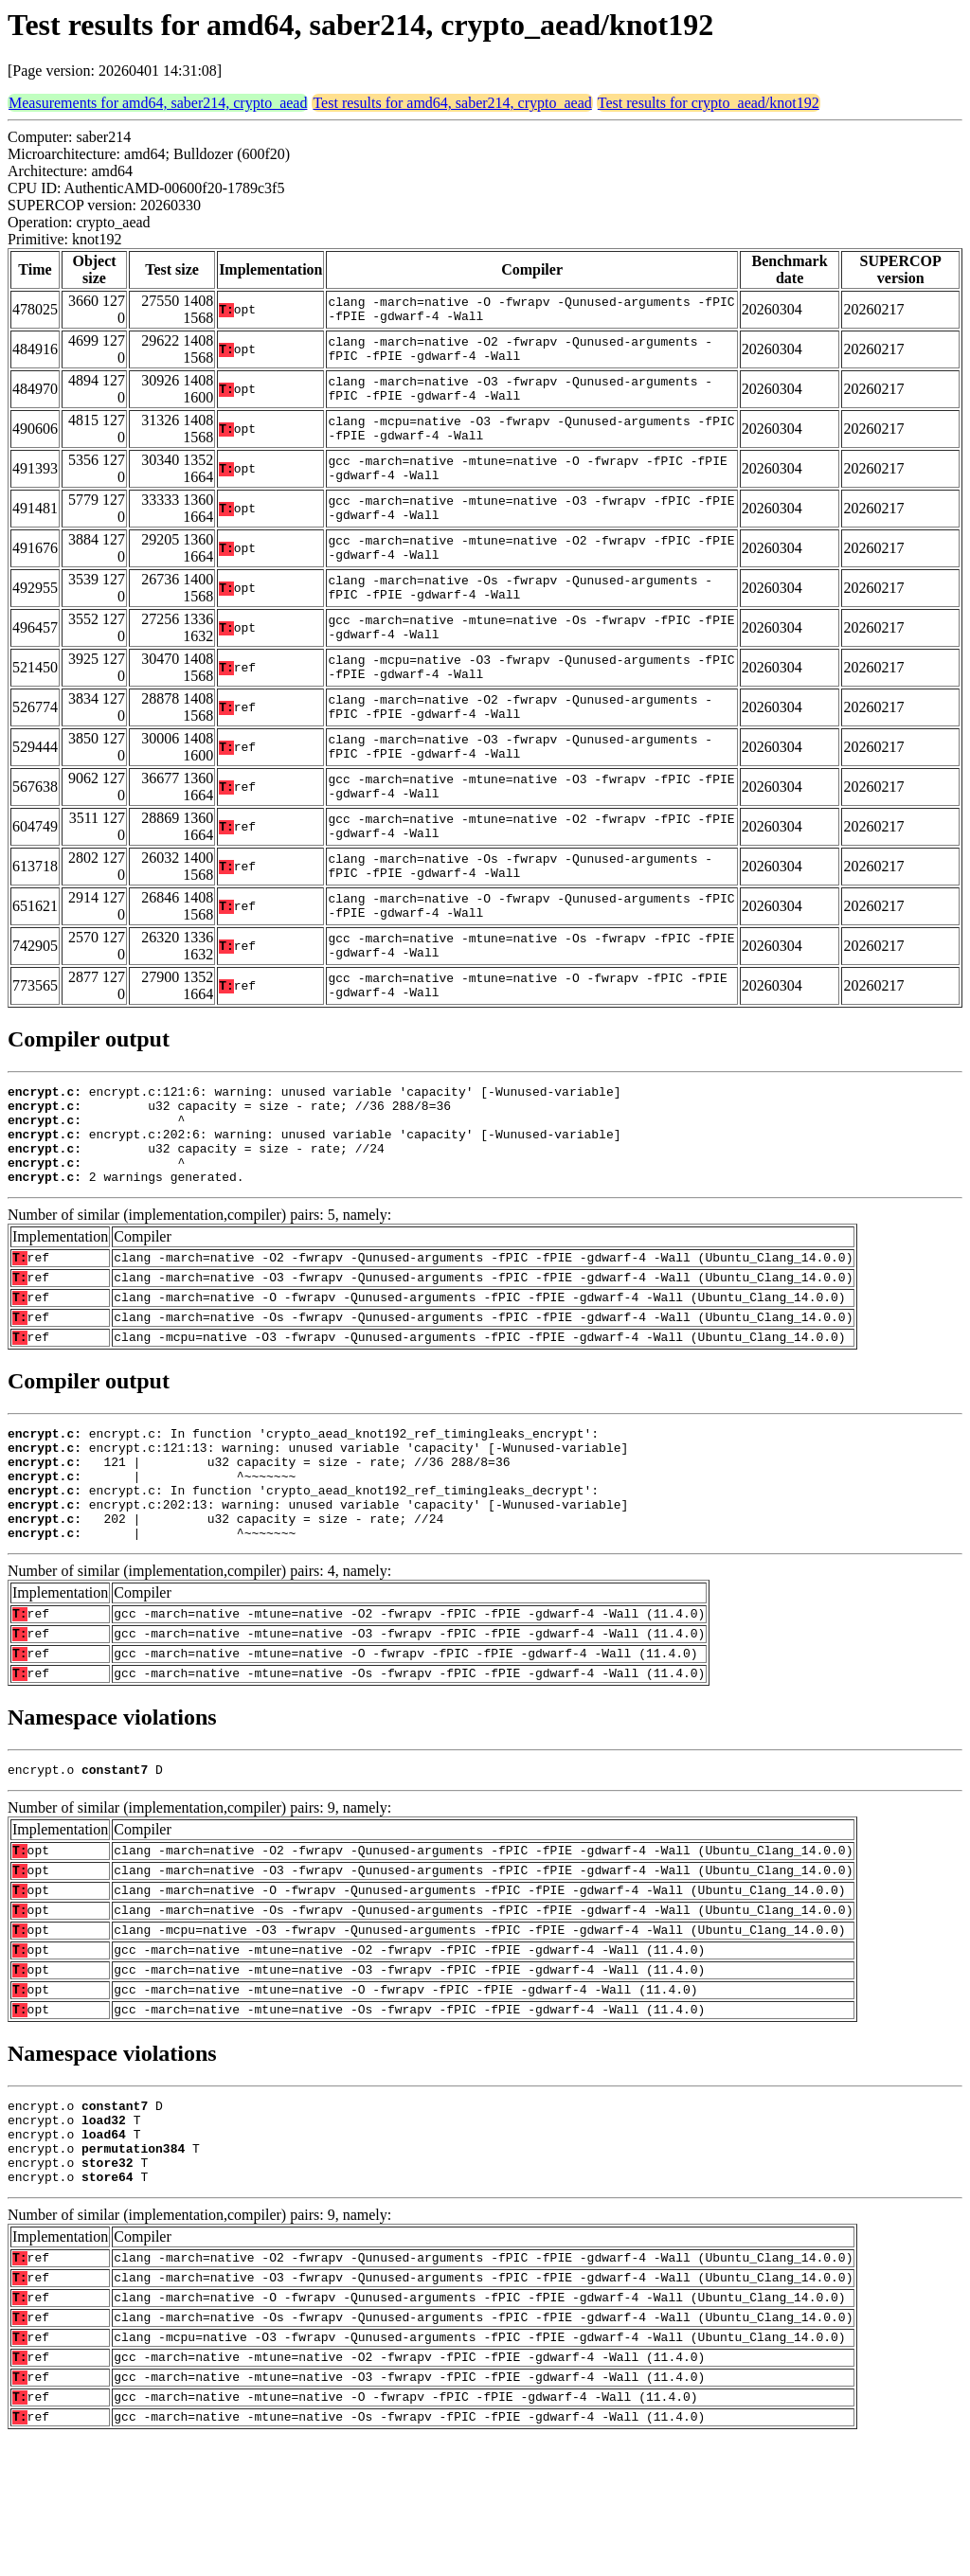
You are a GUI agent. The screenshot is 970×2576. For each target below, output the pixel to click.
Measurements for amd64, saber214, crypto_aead (158, 103)
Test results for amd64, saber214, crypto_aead (452, 103)
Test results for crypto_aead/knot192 (708, 103)
